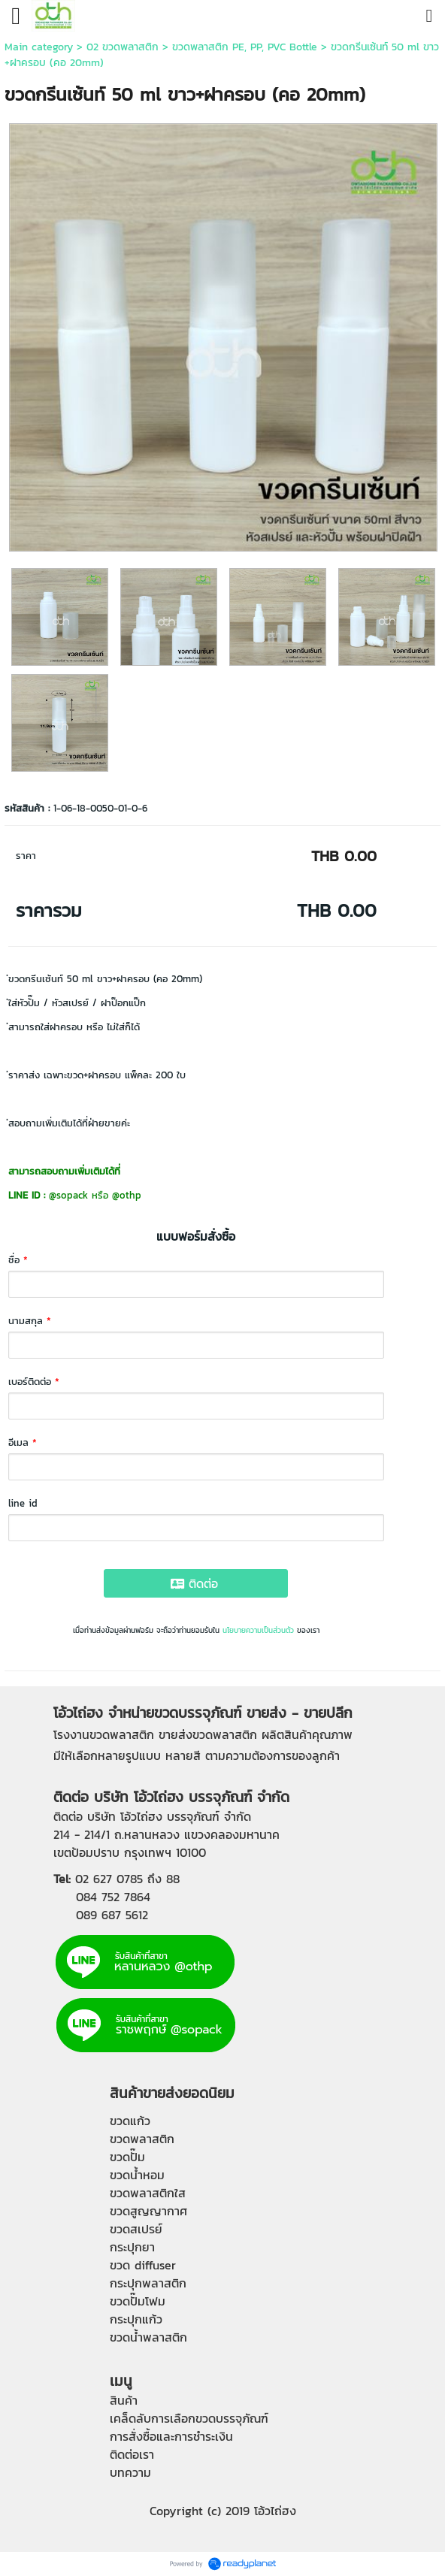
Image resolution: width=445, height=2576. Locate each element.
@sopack (68, 1195)
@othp (126, 1195)
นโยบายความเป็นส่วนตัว (258, 1630)
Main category (39, 47)
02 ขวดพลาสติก (122, 47)
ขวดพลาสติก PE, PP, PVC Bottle (244, 47)
